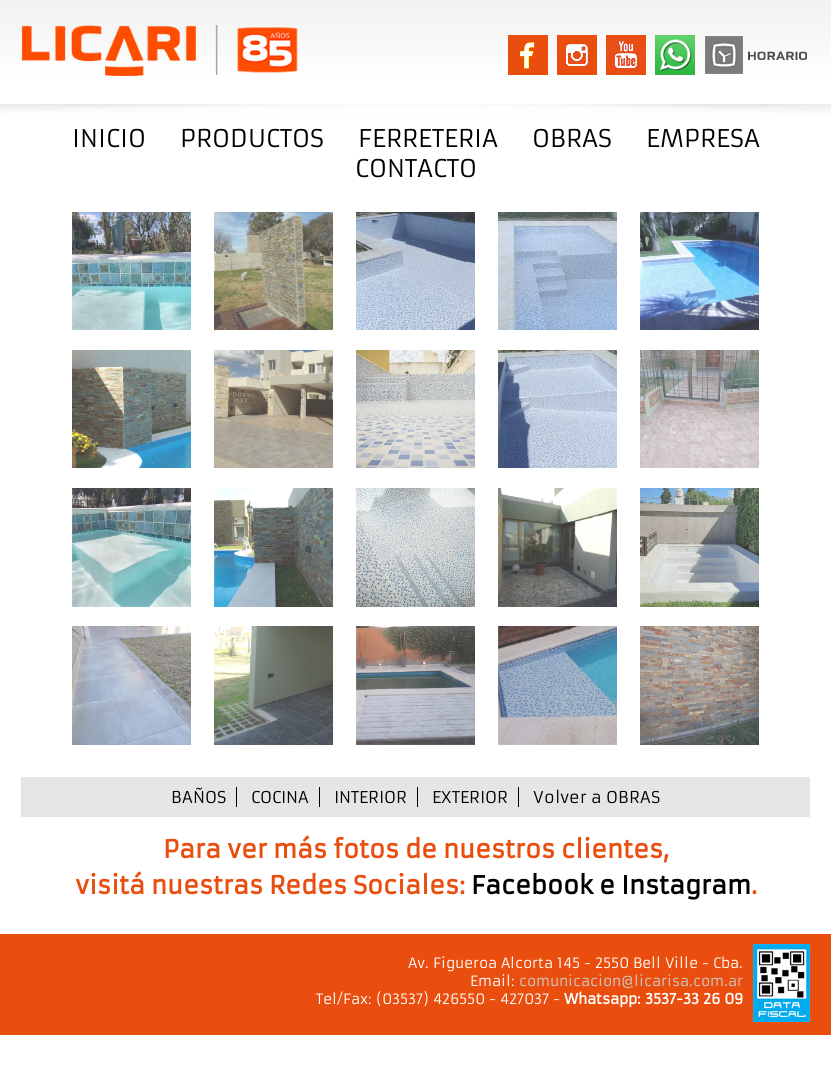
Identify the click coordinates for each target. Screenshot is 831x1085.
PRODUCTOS (252, 139)
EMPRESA (703, 139)
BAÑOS (198, 797)
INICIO (109, 139)
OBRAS (572, 139)
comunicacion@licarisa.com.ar (631, 981)
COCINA (280, 797)
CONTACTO (416, 169)
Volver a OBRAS (596, 797)
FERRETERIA (428, 139)
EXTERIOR (470, 797)
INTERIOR (370, 797)
